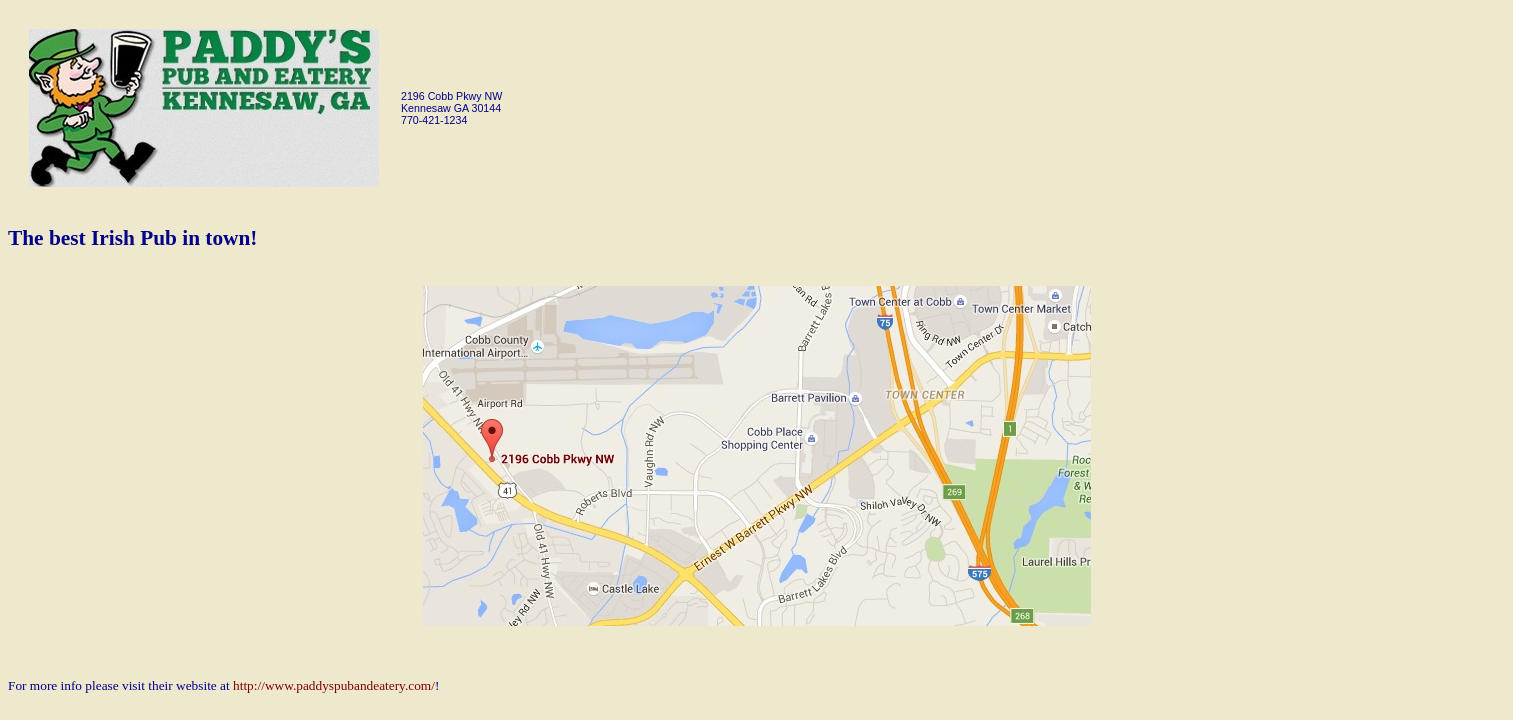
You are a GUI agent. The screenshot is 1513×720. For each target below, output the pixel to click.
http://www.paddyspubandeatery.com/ (334, 685)
